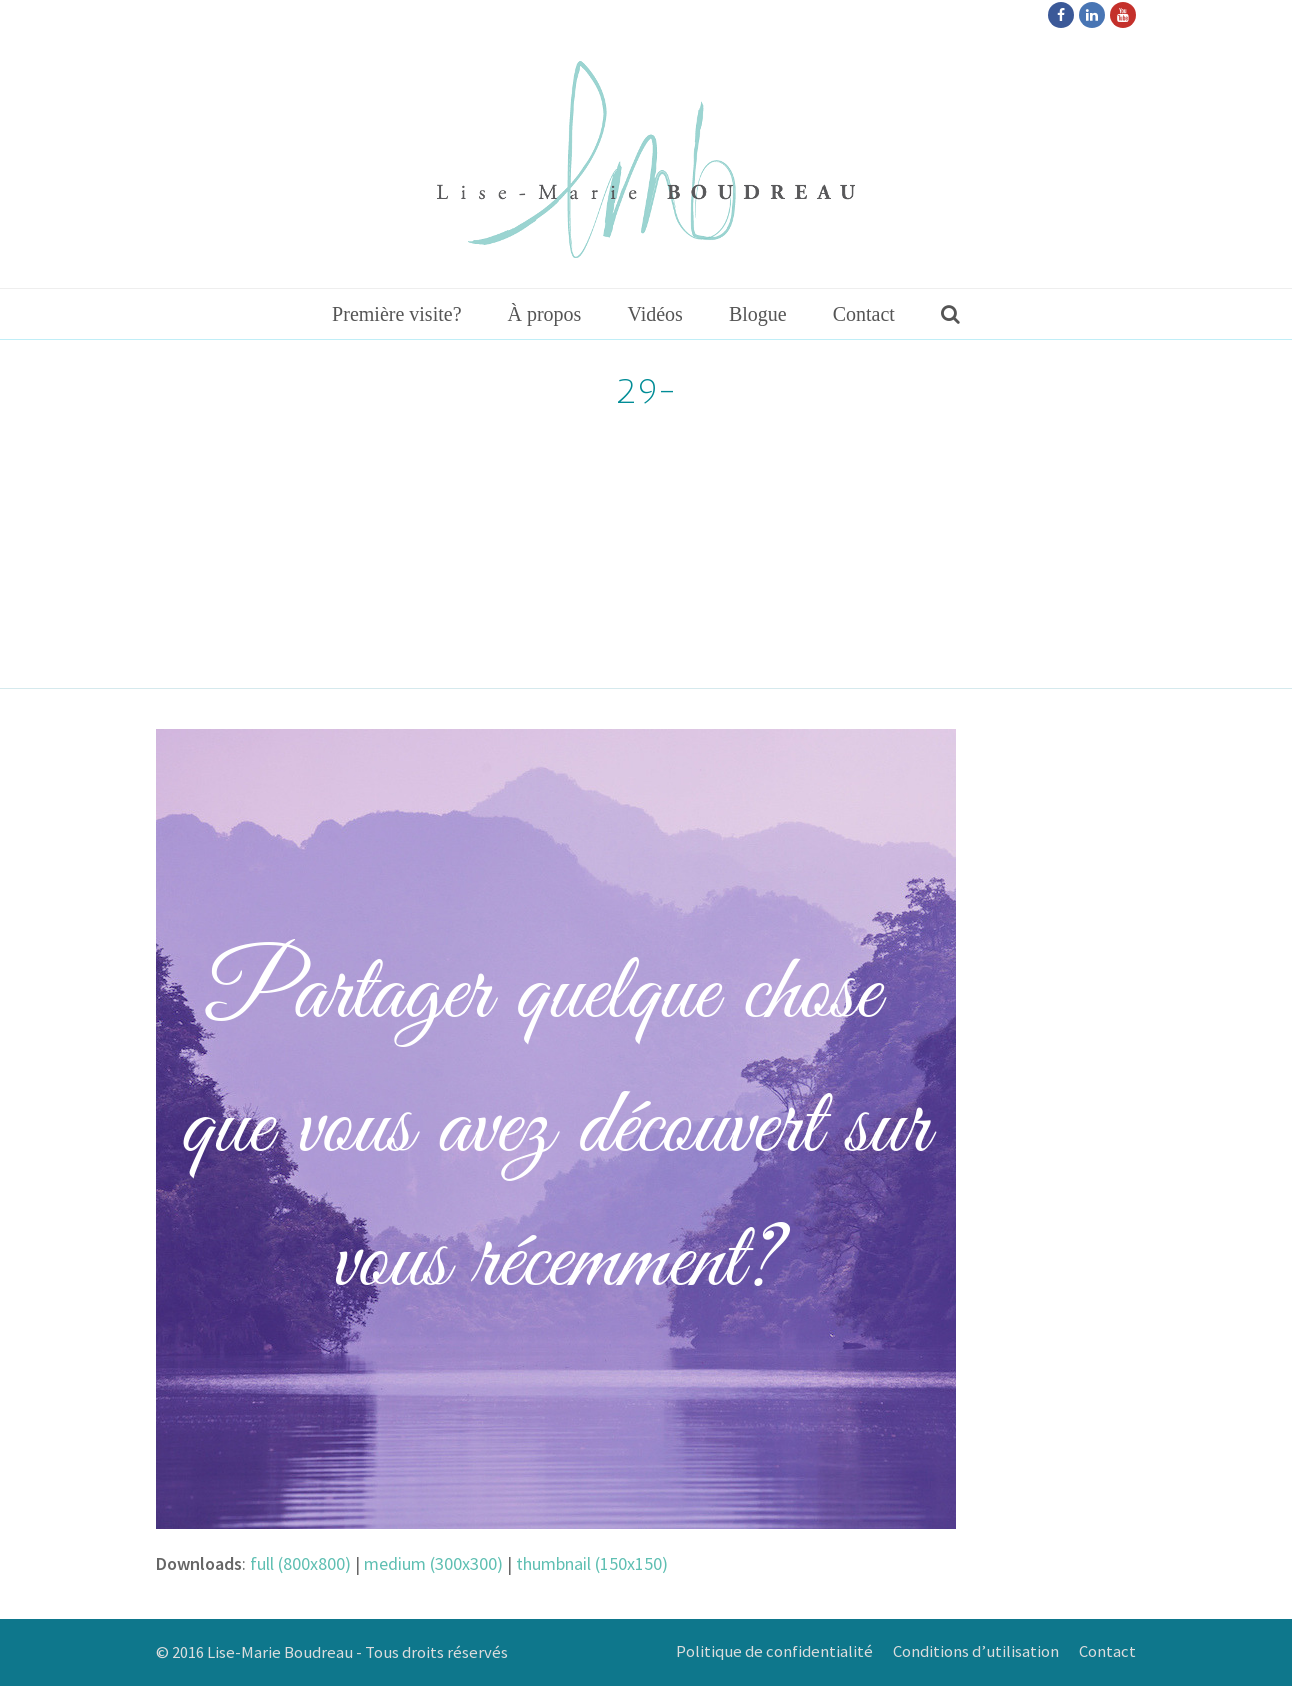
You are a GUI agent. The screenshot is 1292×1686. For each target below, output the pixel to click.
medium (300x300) (433, 1563)
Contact (1107, 1651)
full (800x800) (300, 1563)
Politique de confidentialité (774, 1651)
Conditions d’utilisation (976, 1651)
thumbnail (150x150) (592, 1563)
